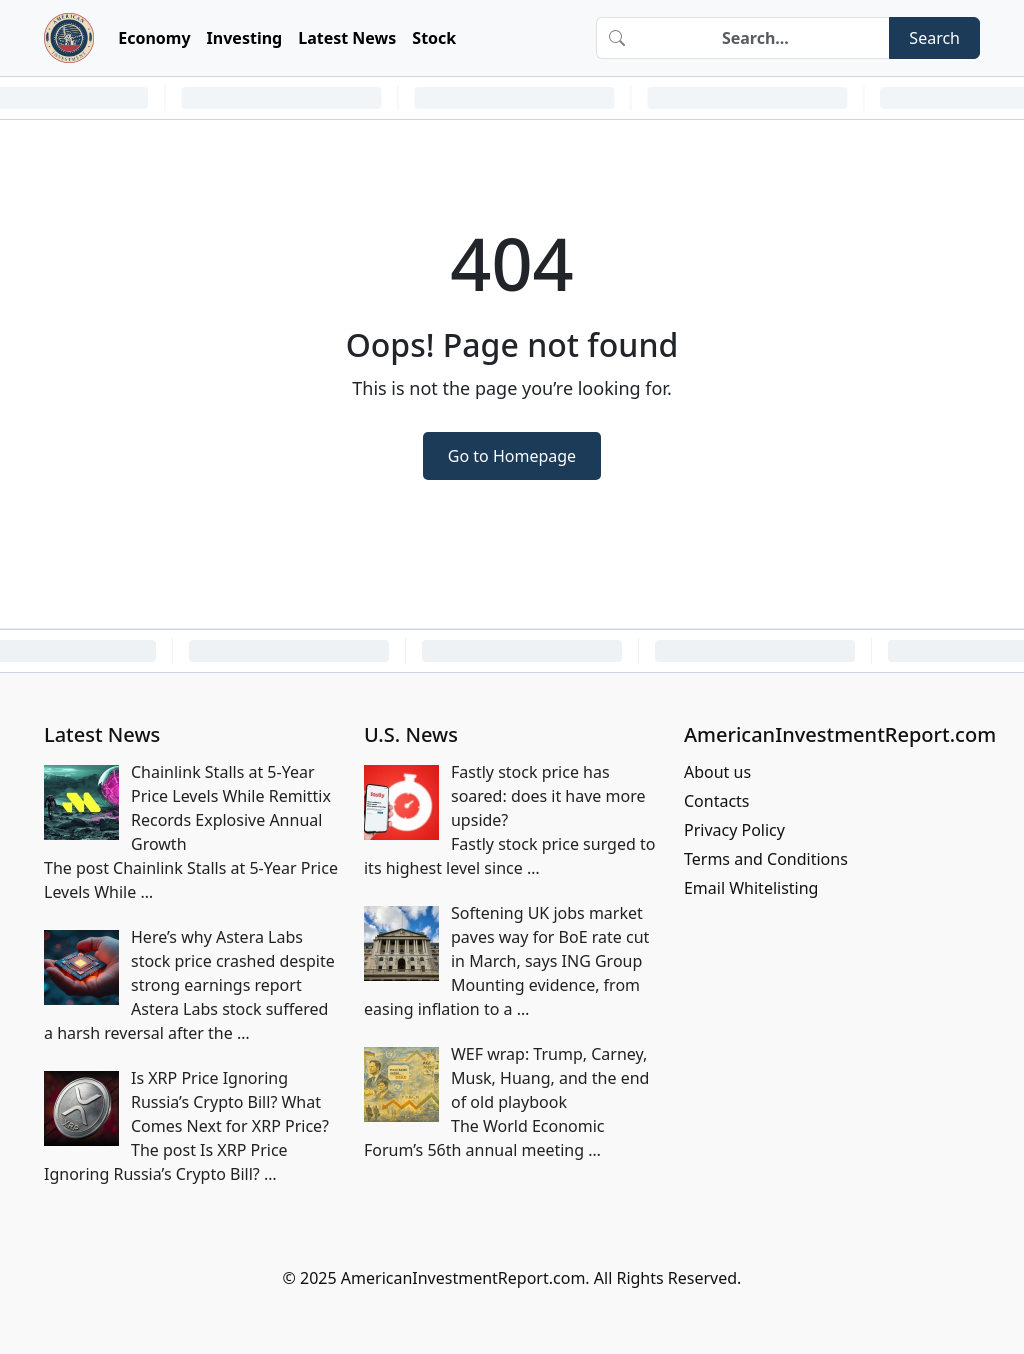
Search (934, 38)
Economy (154, 38)
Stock (434, 38)
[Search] (763, 38)
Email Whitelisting (751, 888)
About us (717, 772)
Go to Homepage (512, 456)
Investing (245, 38)
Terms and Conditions (766, 859)
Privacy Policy (734, 830)
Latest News (347, 38)
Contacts (717, 801)
